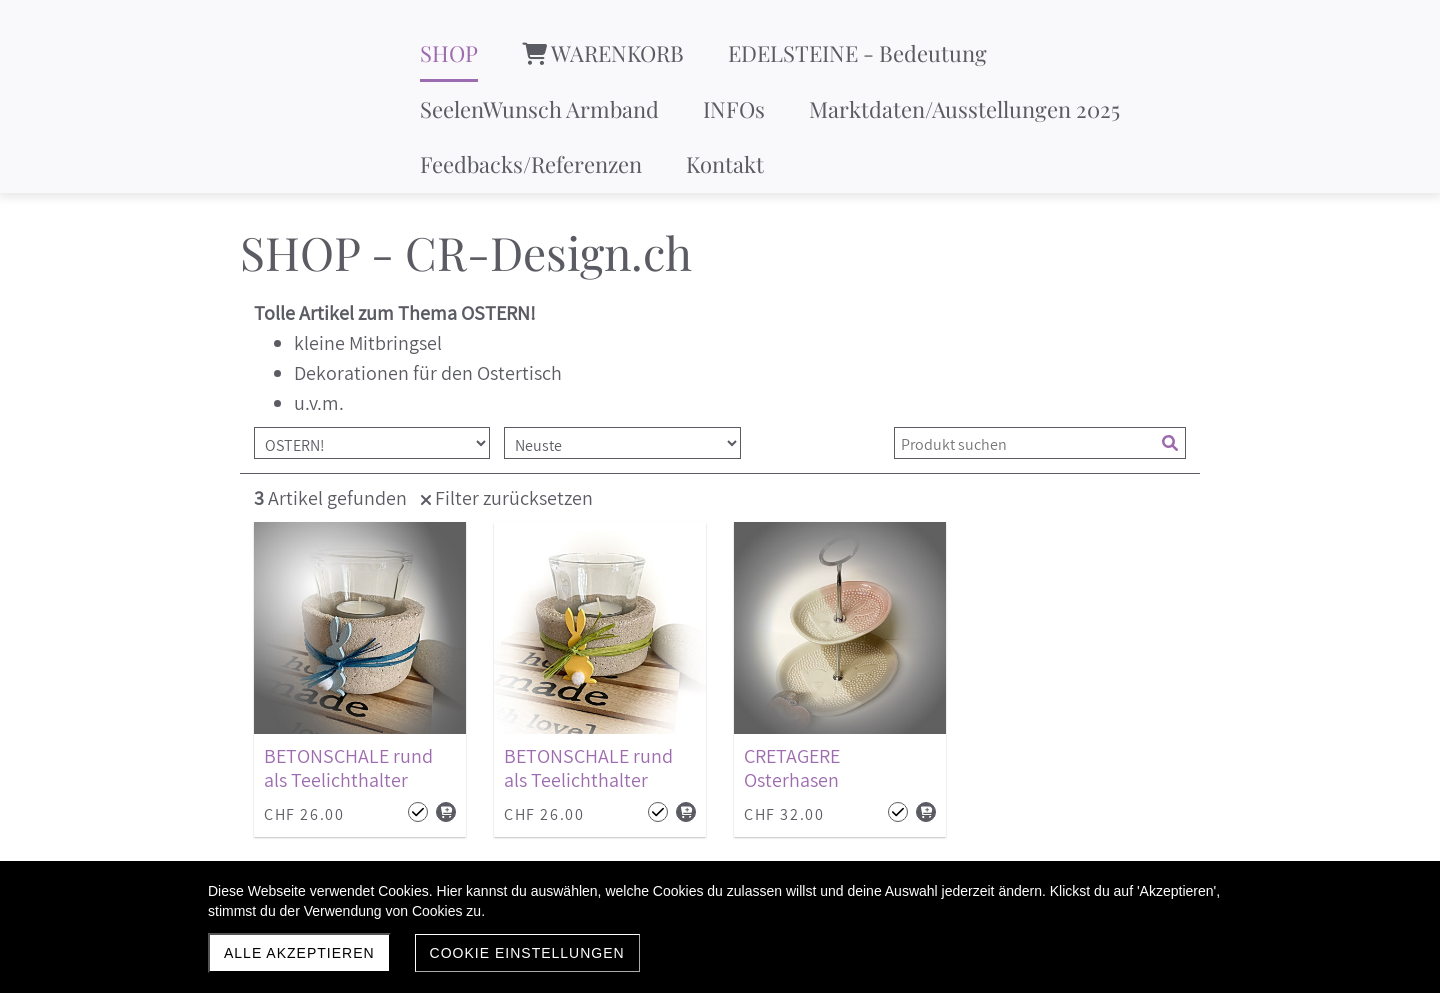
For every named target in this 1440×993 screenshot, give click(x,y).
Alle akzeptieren (299, 953)
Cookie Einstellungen (527, 953)
